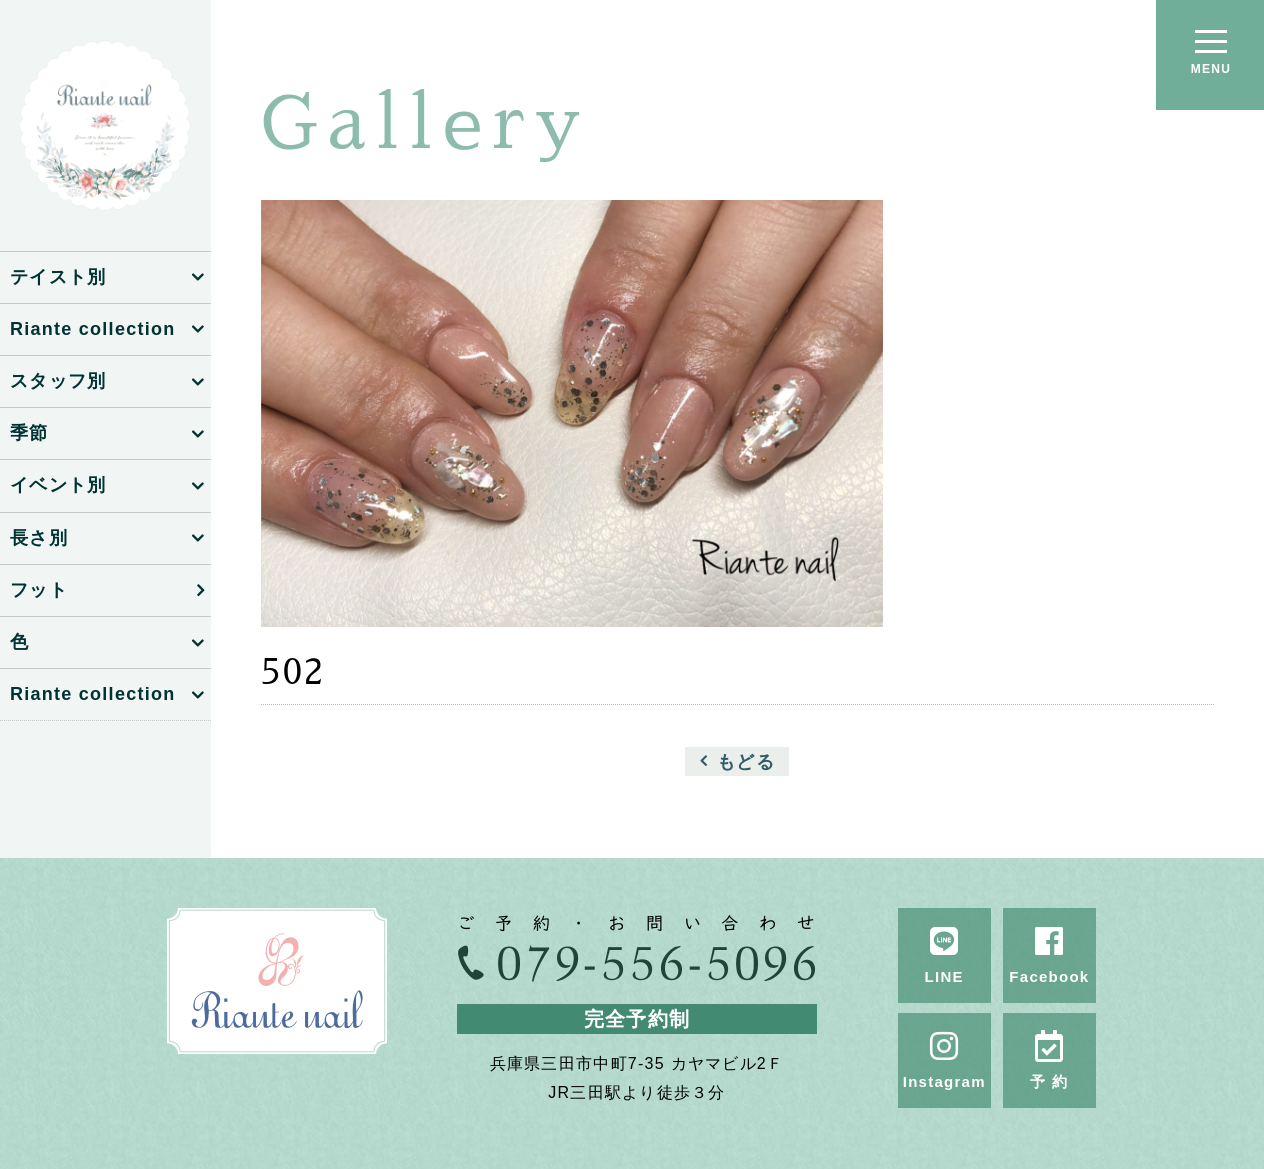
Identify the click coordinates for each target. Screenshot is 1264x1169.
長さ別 (39, 538)
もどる (746, 761)
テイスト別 (58, 277)
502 (293, 672)
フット (39, 590)
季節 (29, 433)
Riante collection (92, 329)
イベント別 (58, 485)
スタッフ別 (58, 381)
